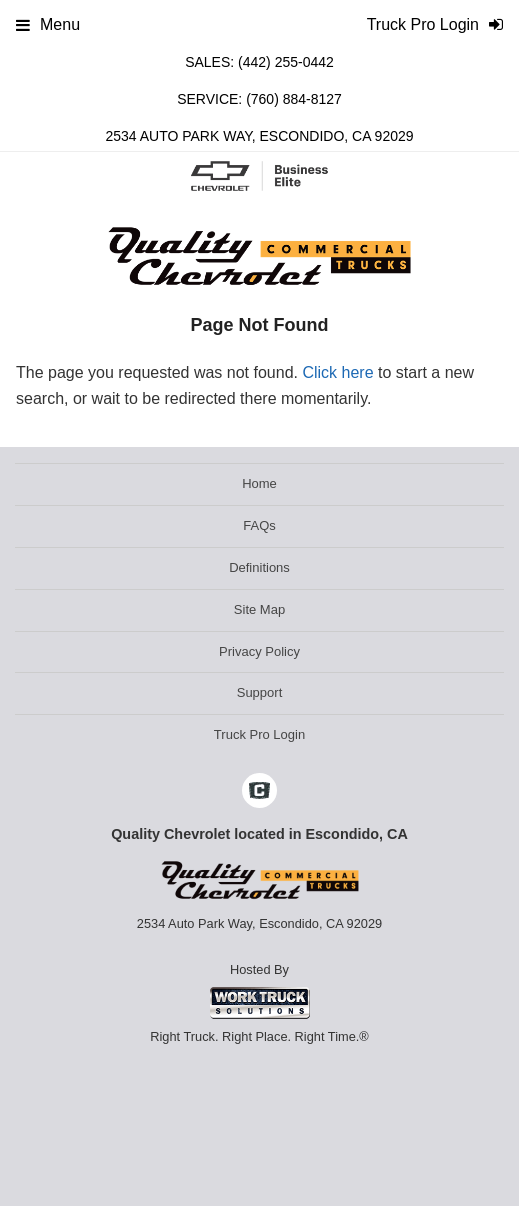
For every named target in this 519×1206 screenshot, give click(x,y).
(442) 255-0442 (286, 62)
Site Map (259, 609)
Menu (48, 24)
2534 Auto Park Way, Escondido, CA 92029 (259, 136)
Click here (337, 372)
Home (259, 483)
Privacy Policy (259, 651)
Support (260, 692)
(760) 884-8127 (294, 99)
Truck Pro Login (259, 734)
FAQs (259, 525)
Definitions (259, 567)
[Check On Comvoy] (259, 792)
